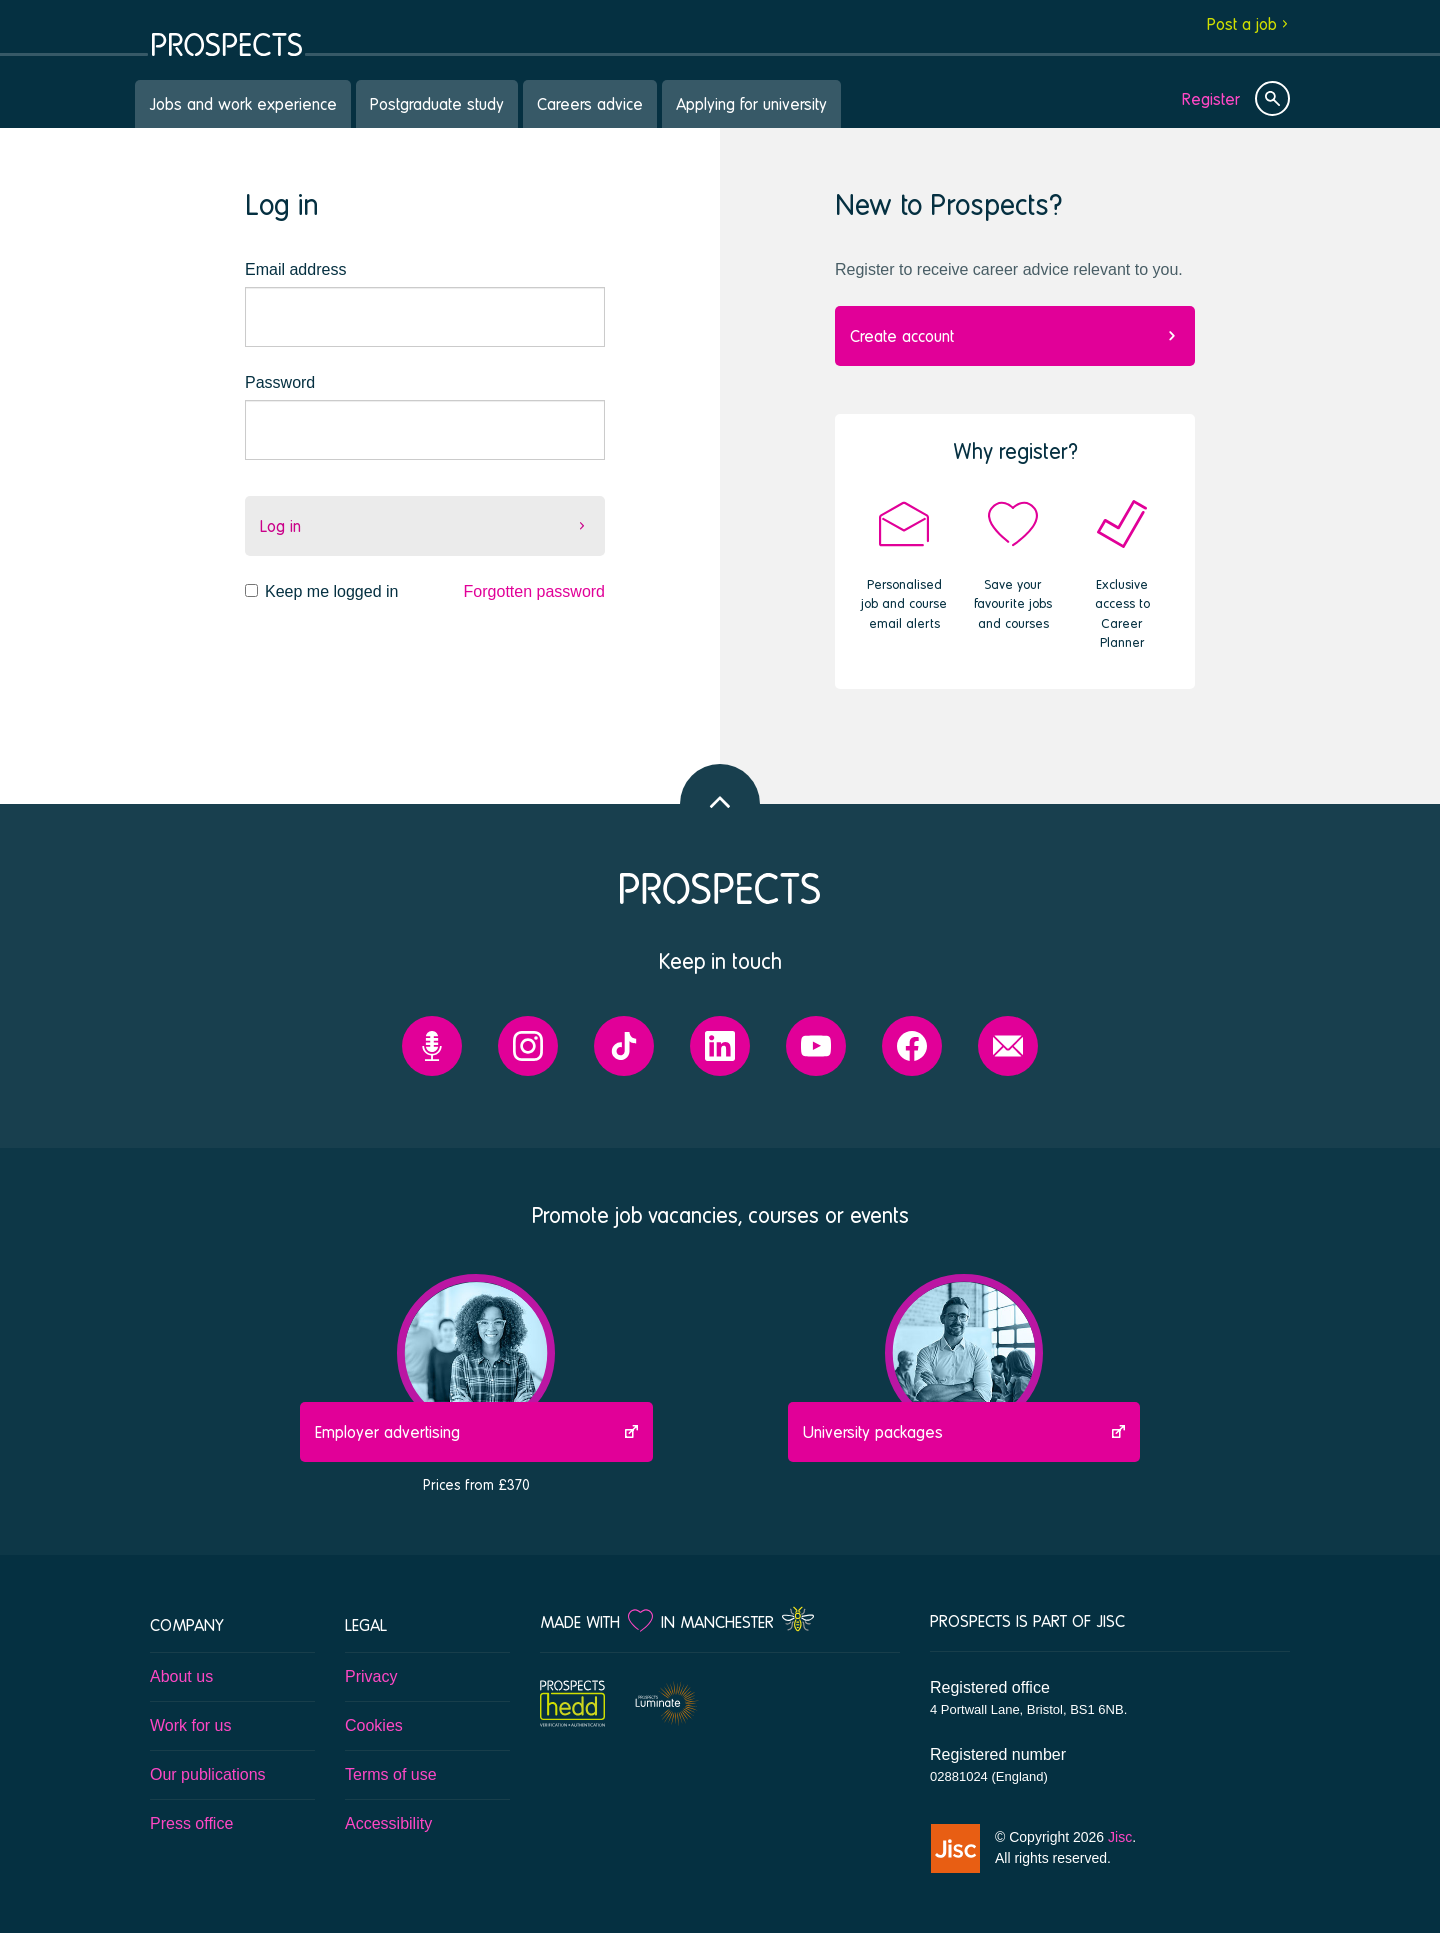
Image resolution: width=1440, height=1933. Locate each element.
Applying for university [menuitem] (751, 103)
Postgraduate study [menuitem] (437, 103)
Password (280, 382)
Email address (295, 269)
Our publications (208, 1774)
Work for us (191, 1725)
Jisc (1120, 1837)
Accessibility (388, 1823)
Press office (191, 1823)
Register (1211, 98)
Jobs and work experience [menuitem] (243, 103)
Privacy (371, 1676)
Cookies (374, 1725)
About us (181, 1676)
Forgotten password (534, 591)
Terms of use (391, 1774)
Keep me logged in (331, 591)
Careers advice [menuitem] (590, 103)
